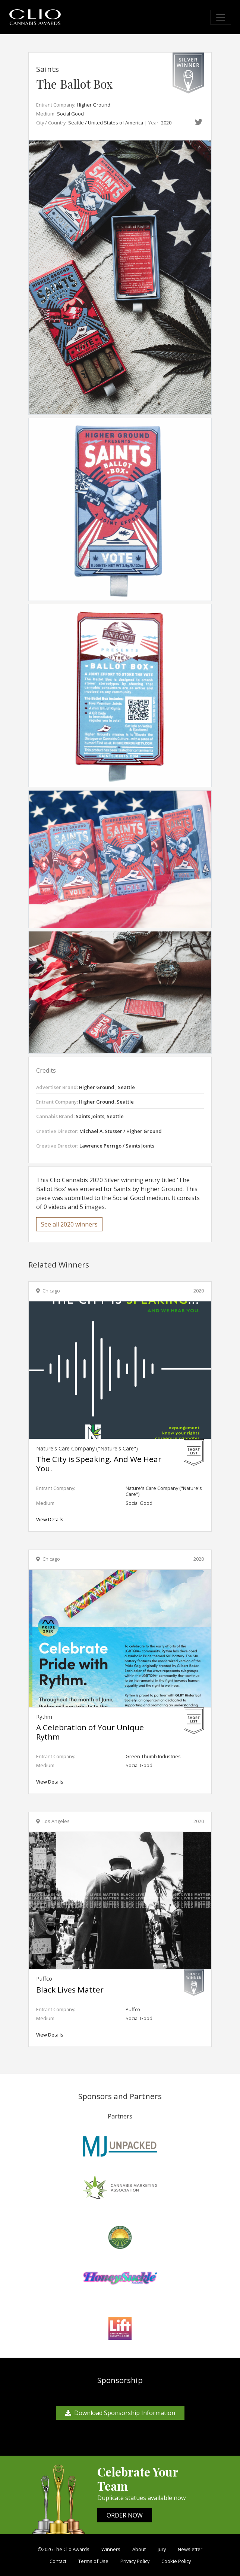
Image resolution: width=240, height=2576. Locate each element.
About (139, 2549)
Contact (58, 2561)
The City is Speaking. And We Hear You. (98, 1464)
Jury (162, 2549)
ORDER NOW (125, 2515)
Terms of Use (93, 2561)
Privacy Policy (134, 2561)
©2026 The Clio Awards (63, 2549)
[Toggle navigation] (220, 17)
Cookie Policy (176, 2561)
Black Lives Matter (70, 1989)
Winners (110, 2549)
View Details (49, 1519)
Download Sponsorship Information (120, 2413)
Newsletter (190, 2549)
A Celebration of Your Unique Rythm (90, 1732)
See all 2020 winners (69, 1224)
